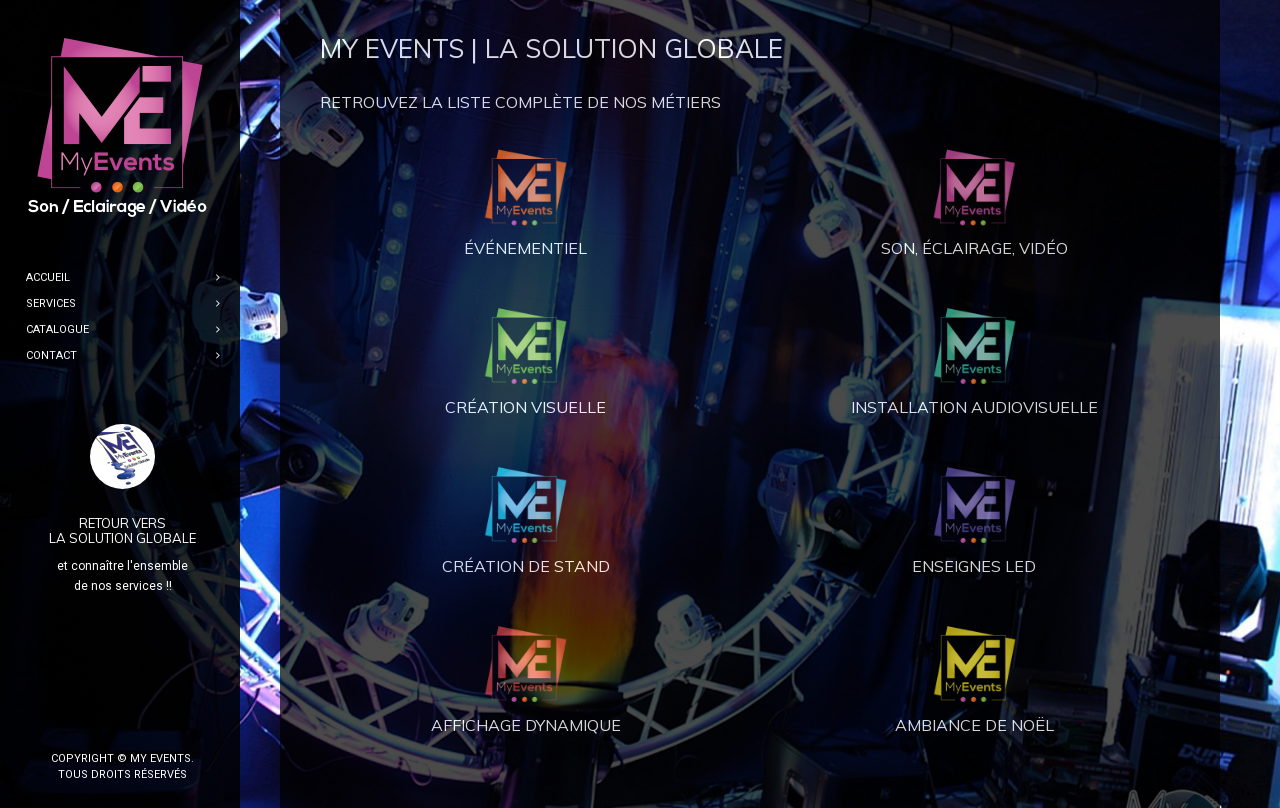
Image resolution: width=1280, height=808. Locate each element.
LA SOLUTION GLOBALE (122, 538)
